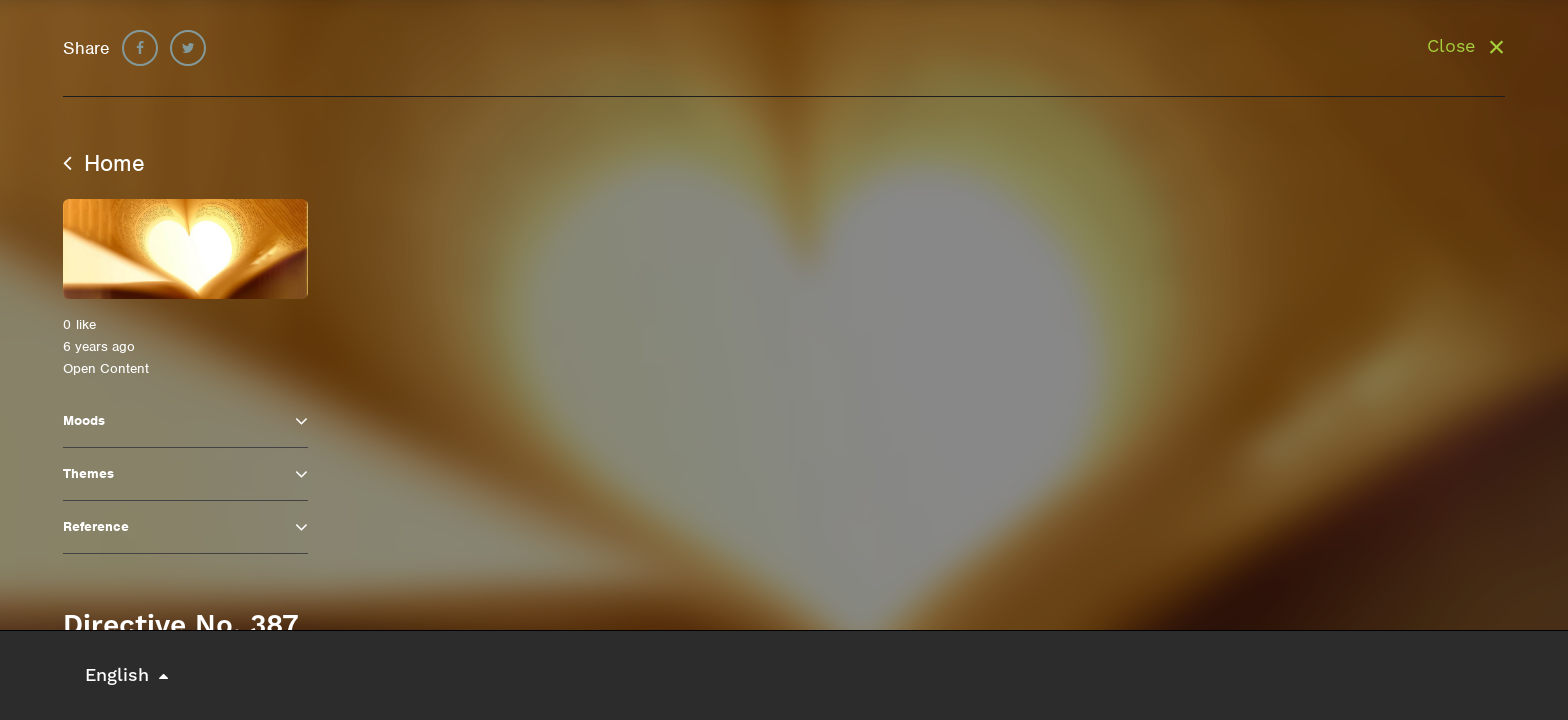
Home (104, 163)
